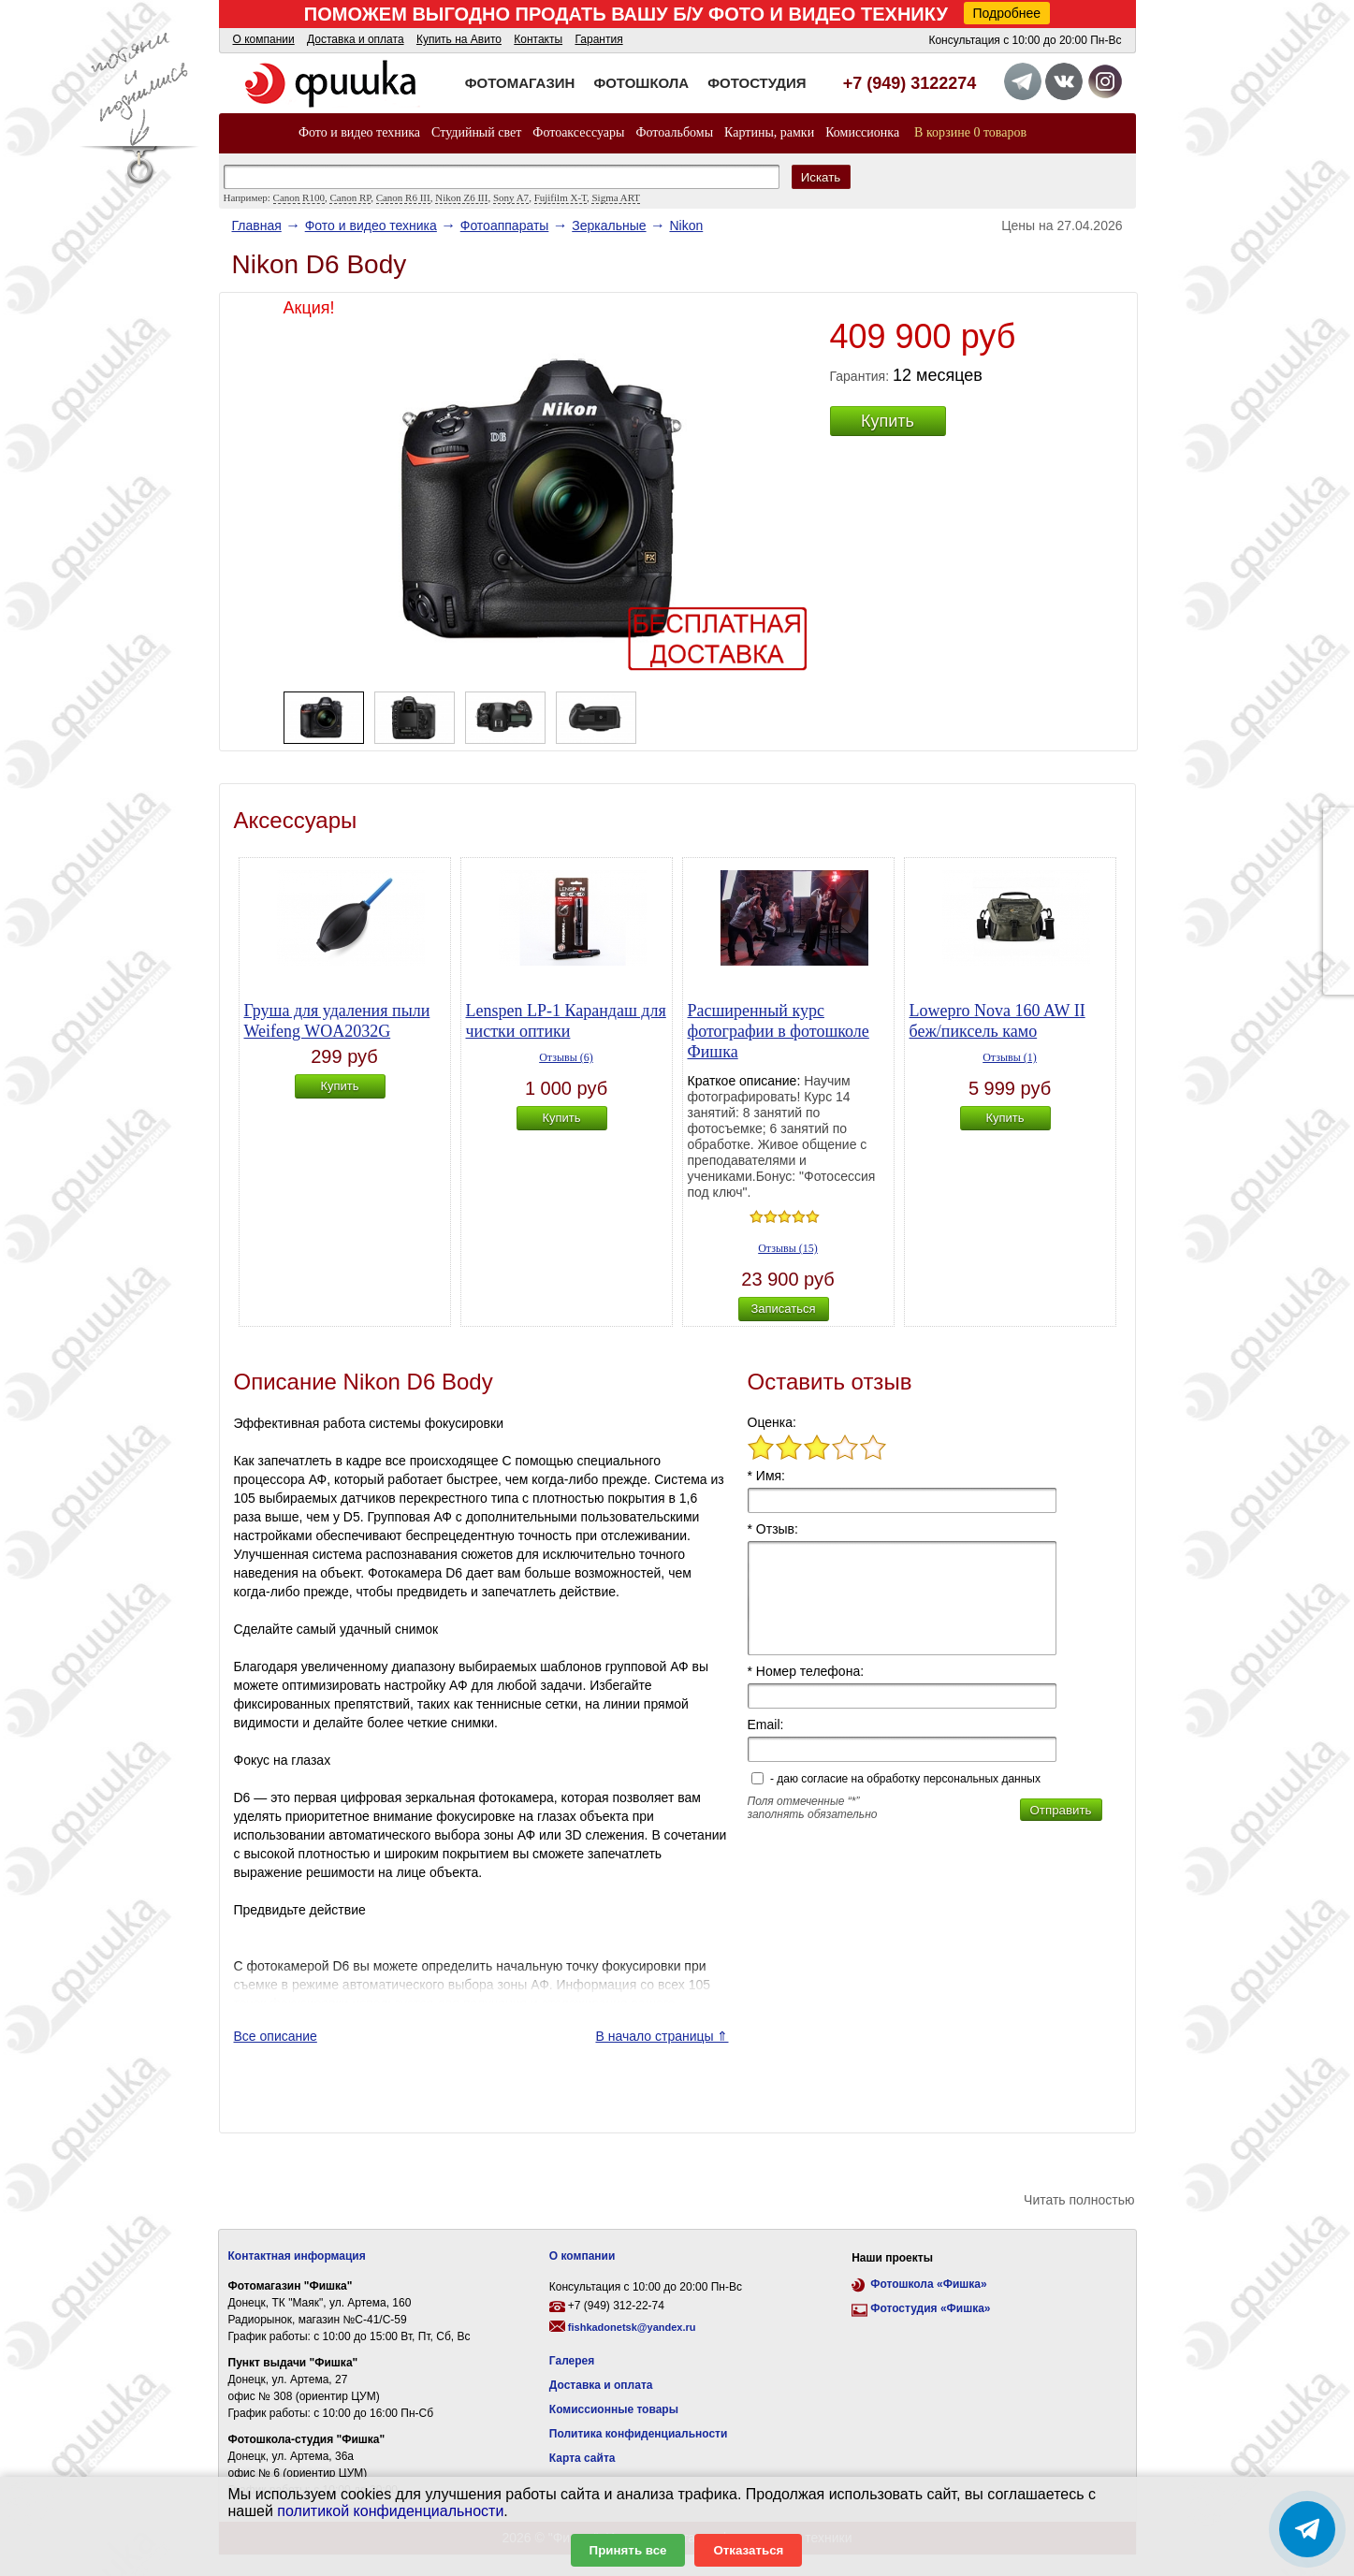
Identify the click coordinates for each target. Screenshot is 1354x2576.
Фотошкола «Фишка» (928, 2284)
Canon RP (350, 197)
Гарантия (598, 39)
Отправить (1060, 1810)
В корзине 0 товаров (970, 132)
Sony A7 (511, 197)
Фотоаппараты (504, 225)
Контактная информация (297, 2256)
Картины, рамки (769, 132)
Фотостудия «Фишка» (930, 2308)
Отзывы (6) (566, 1057)
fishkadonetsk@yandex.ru (632, 2327)
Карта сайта (582, 2458)
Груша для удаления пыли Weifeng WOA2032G (337, 1021)
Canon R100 (299, 197)
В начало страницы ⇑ (661, 2036)
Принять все (628, 2550)
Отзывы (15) (788, 1248)
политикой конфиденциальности (390, 2511)
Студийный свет (476, 132)
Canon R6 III (403, 197)
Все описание (275, 2036)
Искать (821, 177)
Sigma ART (615, 197)
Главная (257, 225)
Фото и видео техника (359, 132)
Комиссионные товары (613, 2409)
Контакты (538, 39)
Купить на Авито (459, 39)
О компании (264, 39)
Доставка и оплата (355, 39)
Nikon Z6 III (461, 197)
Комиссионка (862, 132)
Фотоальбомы (674, 132)
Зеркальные (609, 225)
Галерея (571, 2360)
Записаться (782, 1309)
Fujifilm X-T (560, 197)
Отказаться (748, 2550)
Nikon (686, 225)
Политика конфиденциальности (638, 2433)
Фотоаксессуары (578, 132)
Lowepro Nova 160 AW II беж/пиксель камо (997, 1021)
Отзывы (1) (1010, 1057)
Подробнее (1007, 13)
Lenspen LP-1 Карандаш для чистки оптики (566, 1021)
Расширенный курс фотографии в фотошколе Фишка (778, 1031)
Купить (887, 421)
